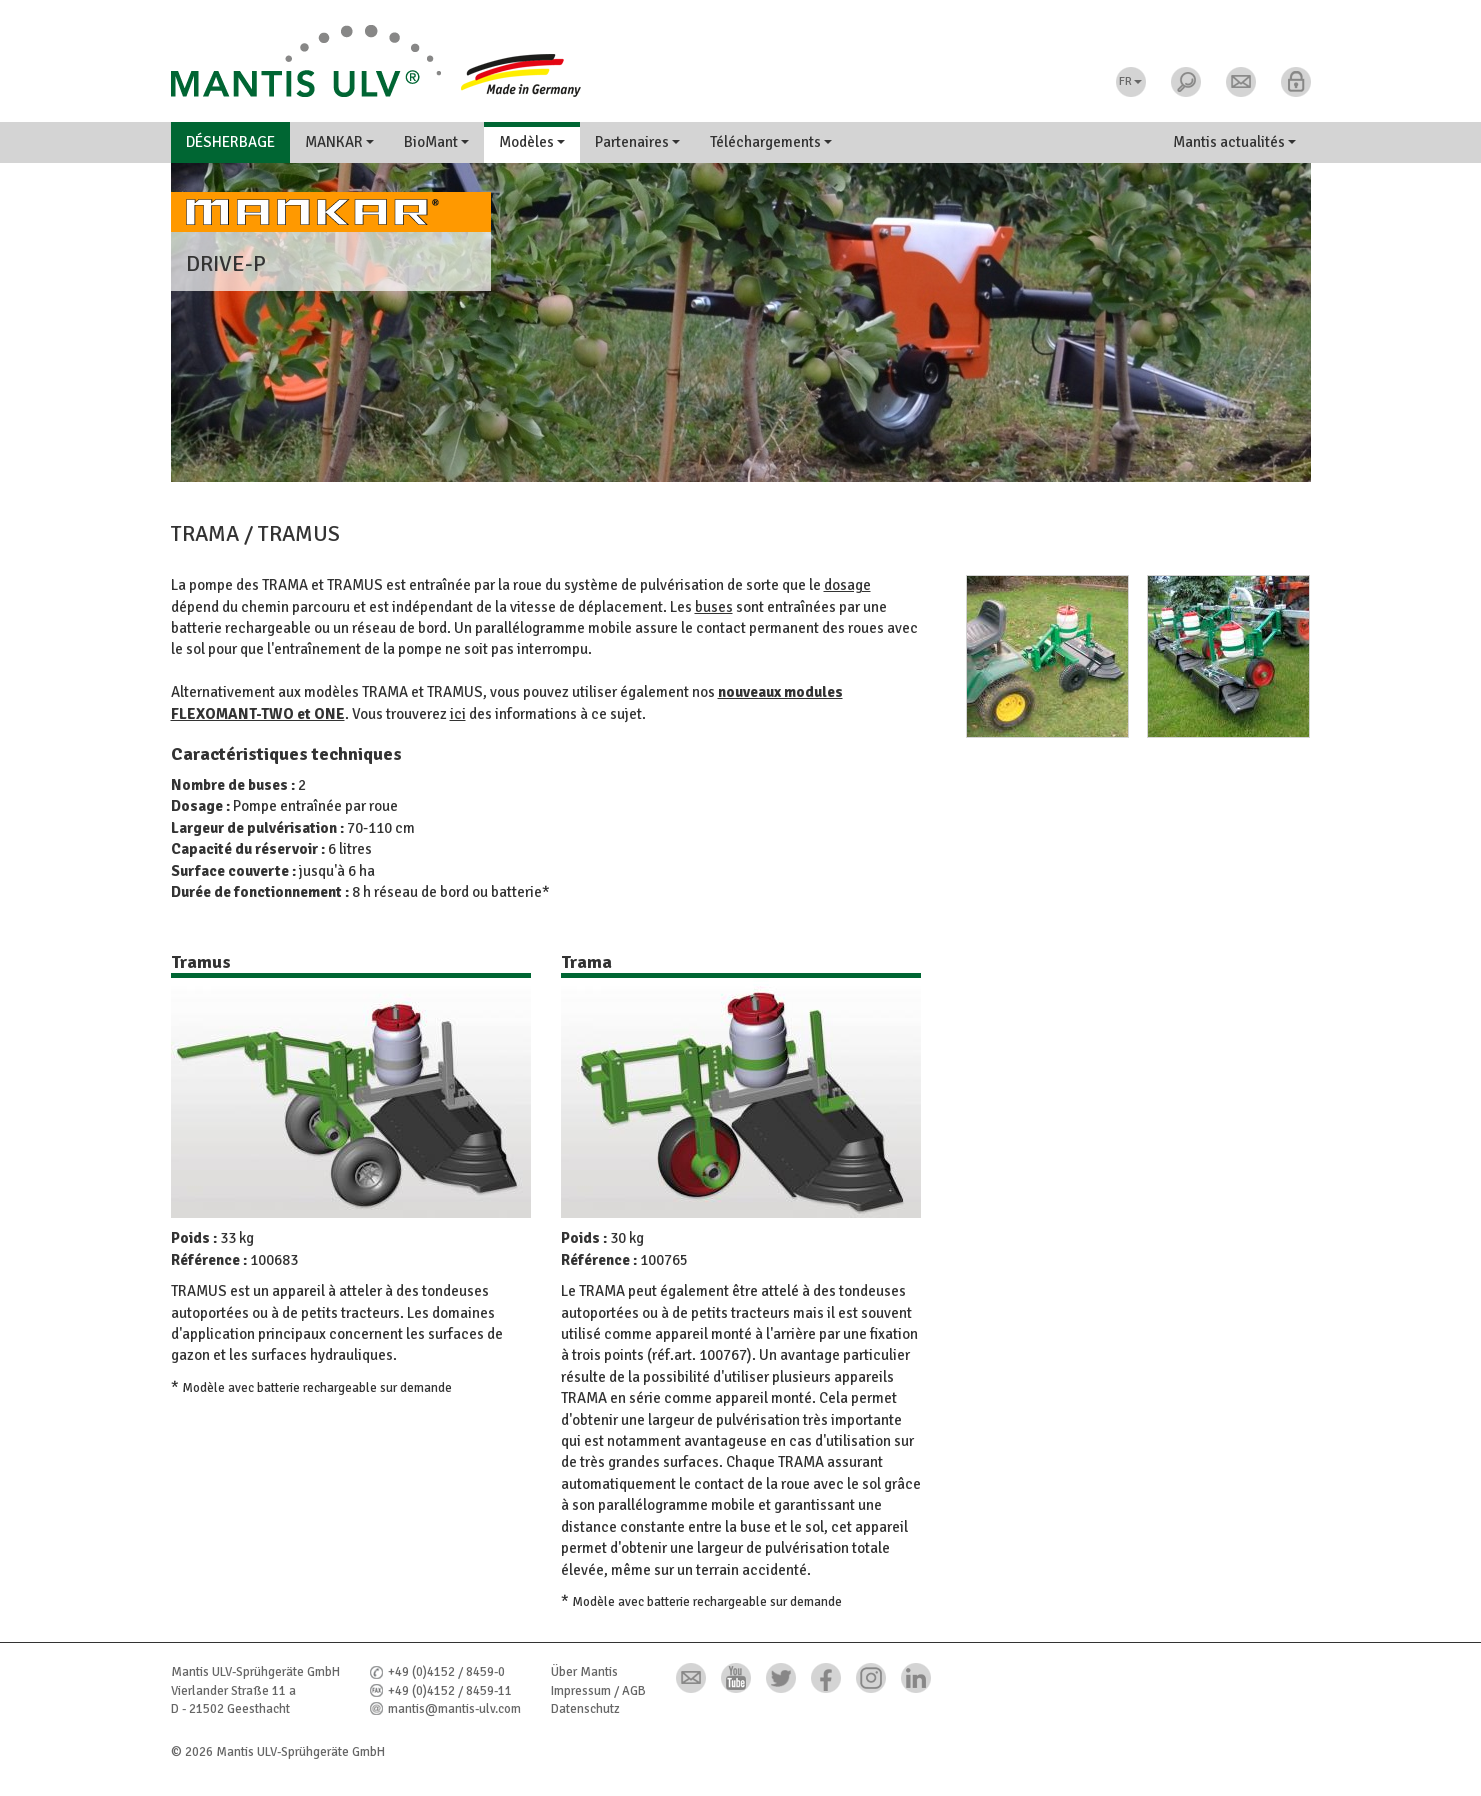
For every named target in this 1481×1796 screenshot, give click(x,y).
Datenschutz (585, 1709)
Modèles (532, 142)
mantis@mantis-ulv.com (454, 1709)
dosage (847, 585)
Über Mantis (584, 1672)
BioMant (436, 142)
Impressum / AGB (598, 1691)
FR (1130, 81)
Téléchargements (771, 142)
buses (714, 607)
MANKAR (339, 142)
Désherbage (230, 142)
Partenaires (637, 142)
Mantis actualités (1234, 142)
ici (458, 714)
